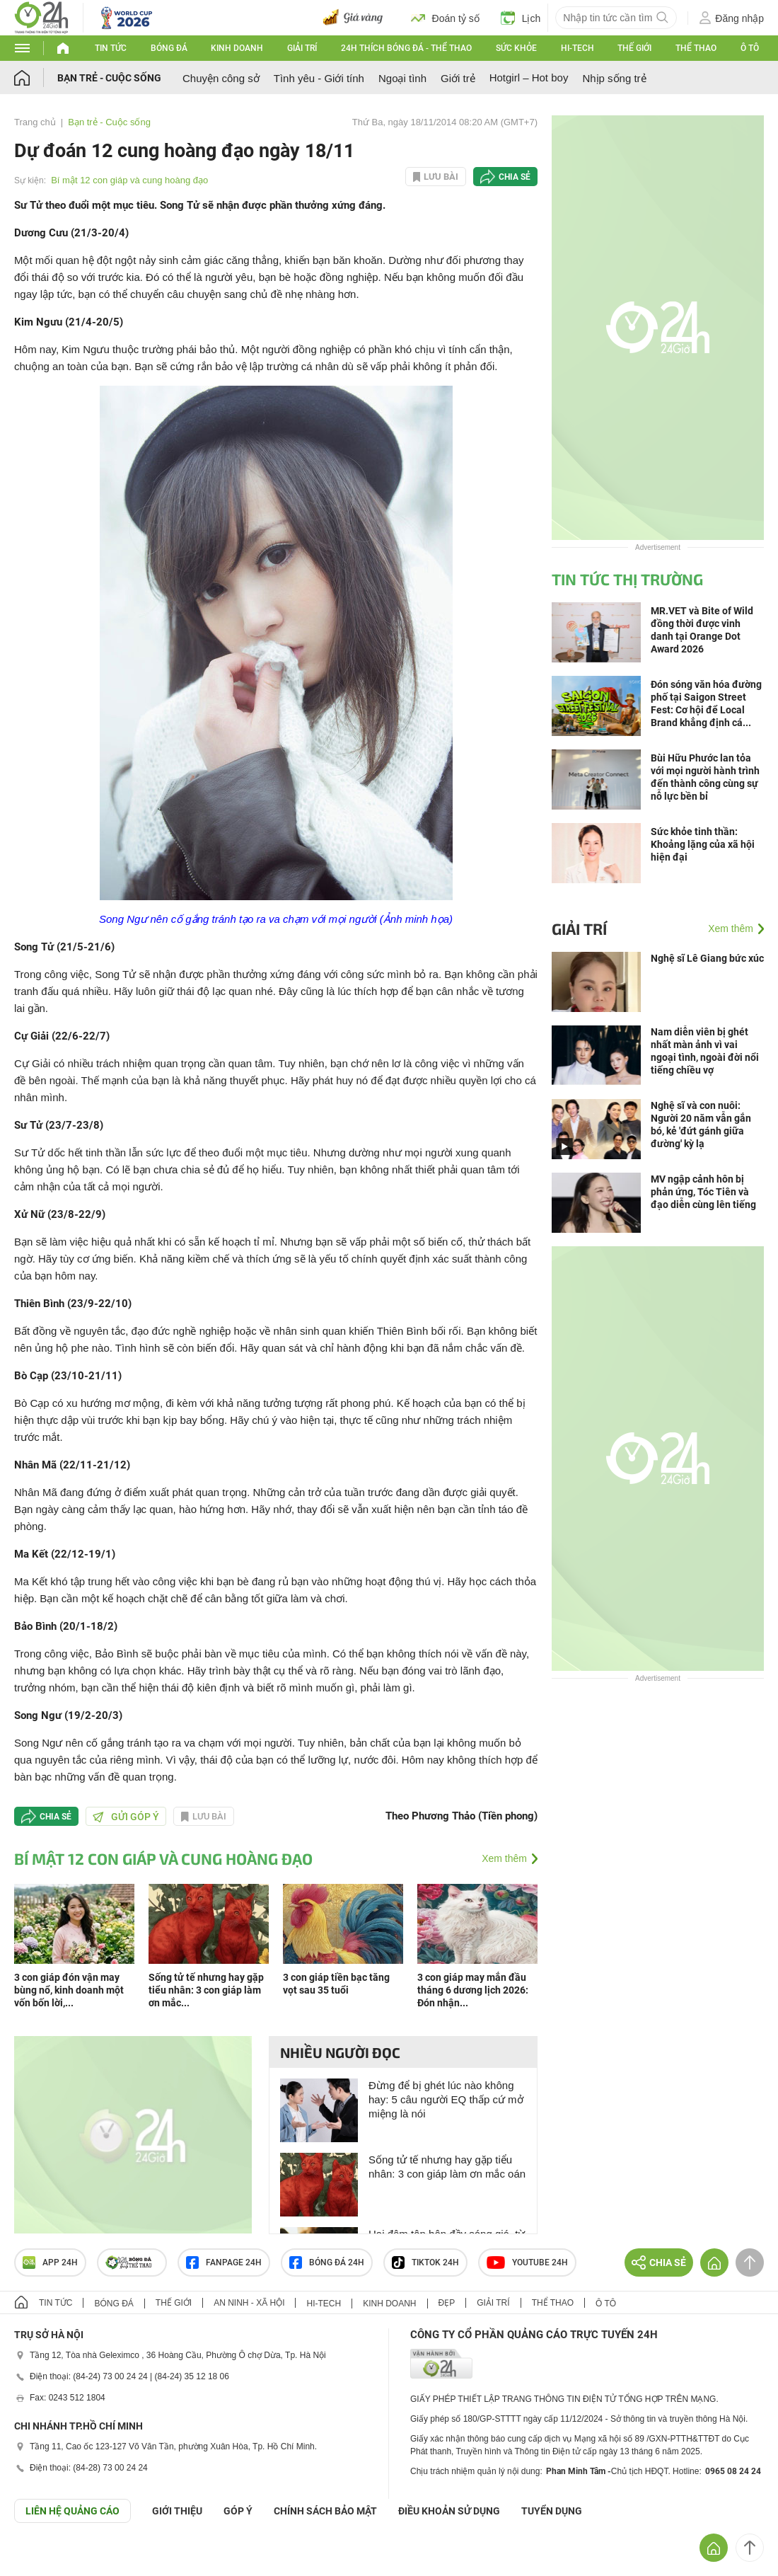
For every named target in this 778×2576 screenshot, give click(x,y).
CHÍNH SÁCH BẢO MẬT (325, 2511)
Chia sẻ (514, 177)
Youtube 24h (527, 2262)
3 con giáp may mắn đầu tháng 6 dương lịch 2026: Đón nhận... (472, 1990)
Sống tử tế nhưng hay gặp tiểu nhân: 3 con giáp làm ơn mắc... (206, 1990)
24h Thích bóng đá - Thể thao (406, 48)
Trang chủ (35, 122)
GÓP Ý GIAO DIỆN (41, 2557)
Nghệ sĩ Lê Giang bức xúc (707, 958)
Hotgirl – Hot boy (529, 77)
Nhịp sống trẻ (614, 78)
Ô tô (750, 48)
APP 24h (50, 2262)
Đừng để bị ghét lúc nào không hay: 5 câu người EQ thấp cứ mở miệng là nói (445, 2099)
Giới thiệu (177, 2511)
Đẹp (447, 2303)
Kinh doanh (237, 48)
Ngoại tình (402, 78)
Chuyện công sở (221, 78)
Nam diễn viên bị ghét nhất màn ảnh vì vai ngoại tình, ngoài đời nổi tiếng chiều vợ (705, 1051)
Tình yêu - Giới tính (319, 78)
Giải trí (302, 48)
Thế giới (634, 48)
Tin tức (111, 48)
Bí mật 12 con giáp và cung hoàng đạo (129, 180)
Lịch (521, 18)
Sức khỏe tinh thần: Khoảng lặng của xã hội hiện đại (703, 844)
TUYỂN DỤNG (551, 2511)
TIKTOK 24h (425, 2262)
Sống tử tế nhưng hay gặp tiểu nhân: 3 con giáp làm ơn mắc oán (447, 2167)
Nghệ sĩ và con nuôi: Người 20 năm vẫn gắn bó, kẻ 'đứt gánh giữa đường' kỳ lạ (701, 1124)
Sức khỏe (516, 48)
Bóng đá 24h (326, 2262)
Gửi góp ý (126, 1816)
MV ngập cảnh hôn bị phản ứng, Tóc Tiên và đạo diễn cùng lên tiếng (703, 1191)
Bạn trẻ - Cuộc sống (109, 78)
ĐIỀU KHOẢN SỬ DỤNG (449, 2511)
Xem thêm (504, 1858)
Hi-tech (577, 48)
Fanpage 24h (224, 2262)
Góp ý (237, 2511)
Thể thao (695, 48)
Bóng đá (169, 48)
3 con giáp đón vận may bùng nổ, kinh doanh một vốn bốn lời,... (69, 1990)
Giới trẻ (458, 78)
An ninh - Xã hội (249, 2303)
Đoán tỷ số (445, 18)
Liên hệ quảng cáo (72, 2511)
